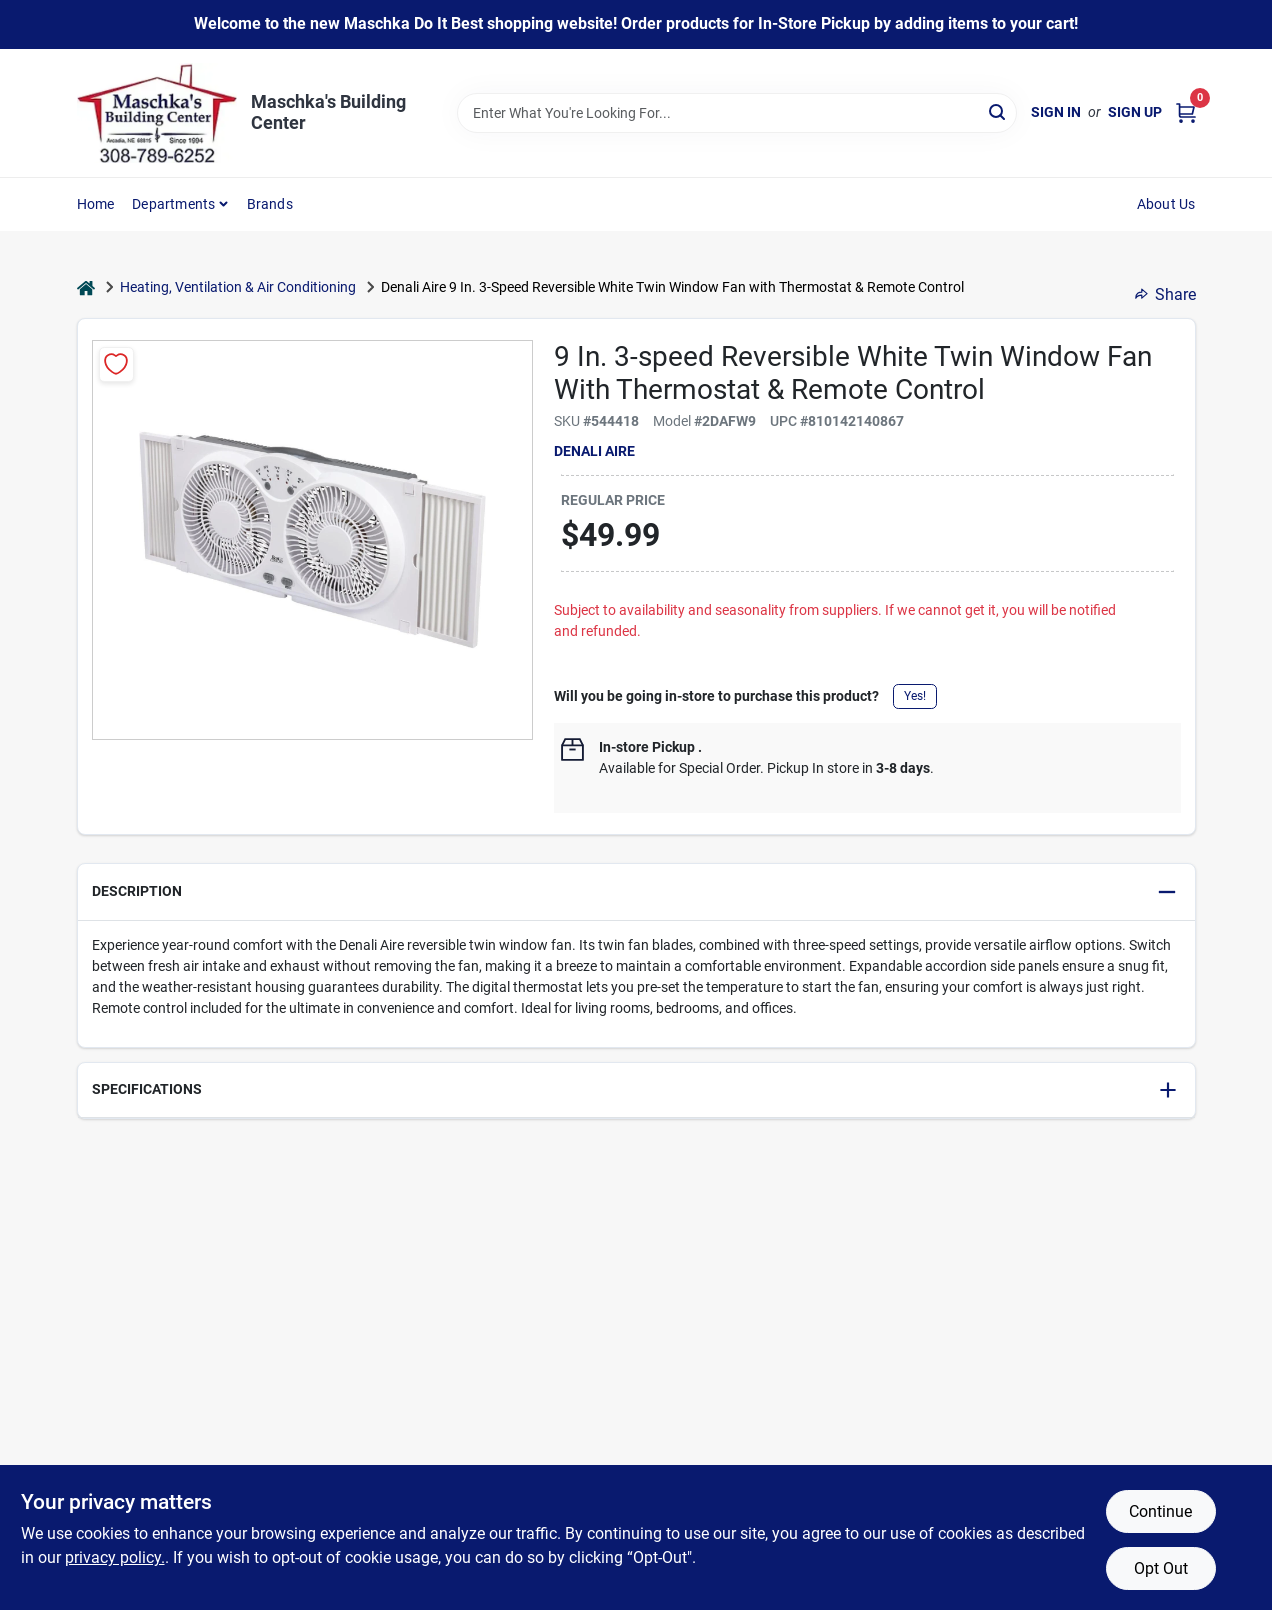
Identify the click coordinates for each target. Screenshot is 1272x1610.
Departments (173, 204)
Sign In (1056, 112)
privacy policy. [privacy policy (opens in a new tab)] (115, 1557)
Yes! (915, 696)
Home (96, 204)
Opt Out (1161, 1568)
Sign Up (1135, 112)
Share (1165, 294)
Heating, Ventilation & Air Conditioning (238, 287)
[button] (636, 892)
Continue (1160, 1511)
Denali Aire (594, 451)
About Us (1166, 204)
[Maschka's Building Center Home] (157, 113)
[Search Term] (737, 113)
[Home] (86, 287)
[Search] (998, 111)
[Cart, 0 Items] (1186, 112)
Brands (270, 204)
